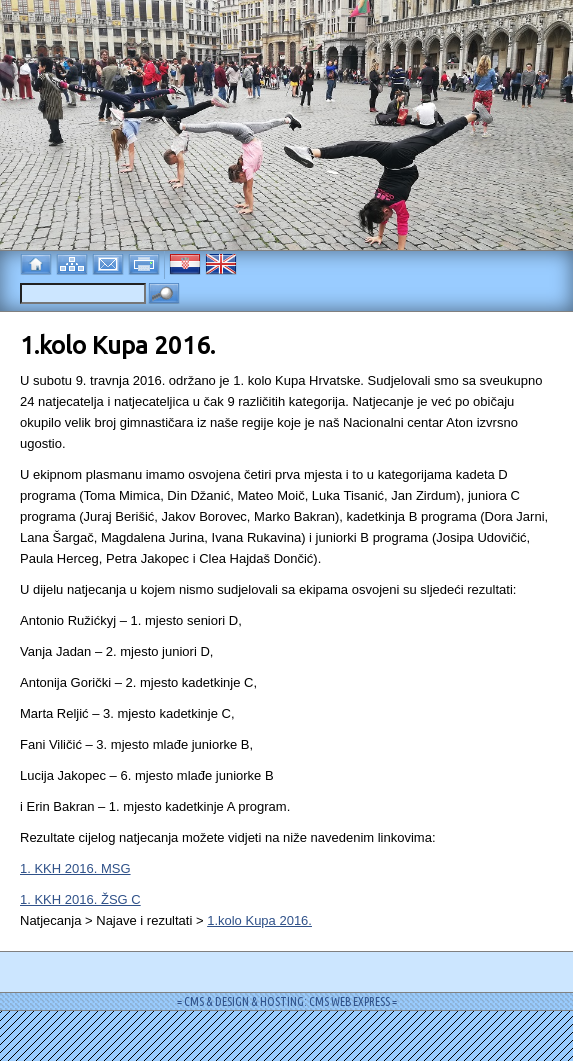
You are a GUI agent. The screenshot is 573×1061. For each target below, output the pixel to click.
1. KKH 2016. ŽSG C (80, 899)
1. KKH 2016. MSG (75, 868)
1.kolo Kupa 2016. (259, 920)
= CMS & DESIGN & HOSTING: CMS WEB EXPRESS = (287, 1001)
